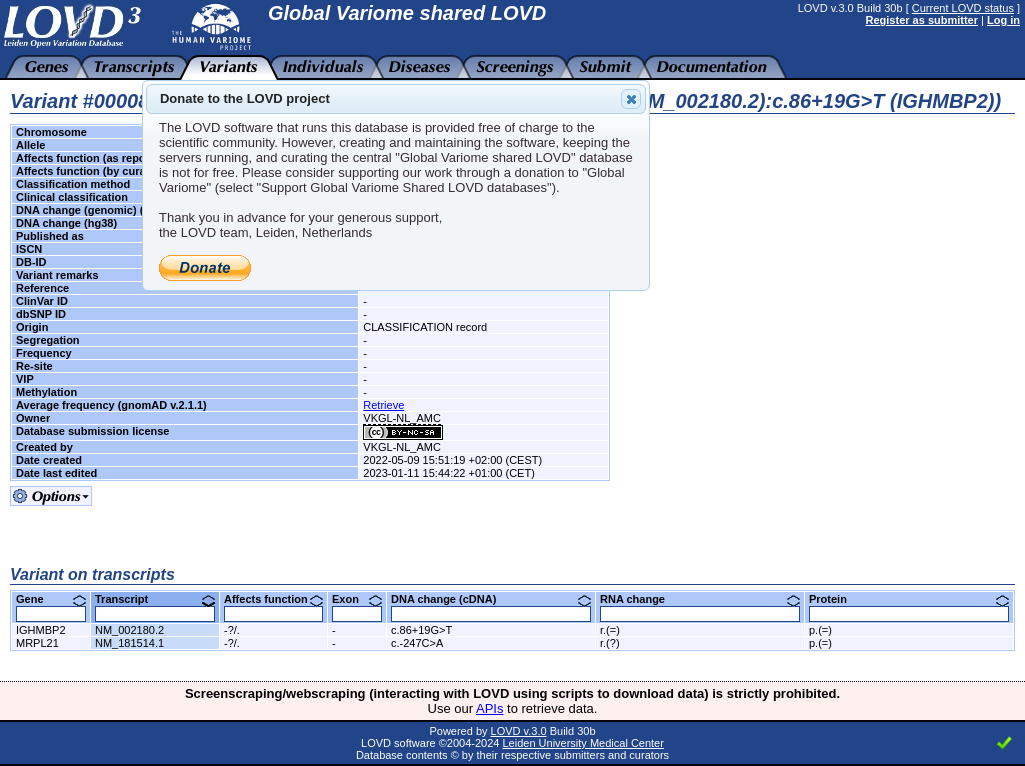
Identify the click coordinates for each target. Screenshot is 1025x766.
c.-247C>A (417, 643)
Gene (51, 599)
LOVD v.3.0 (519, 731)
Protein (909, 599)
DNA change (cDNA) (491, 599)
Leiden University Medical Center (582, 743)
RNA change (700, 599)
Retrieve (383, 405)
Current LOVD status (963, 8)
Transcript (155, 599)
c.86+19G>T (421, 630)
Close (630, 99)
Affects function (273, 599)
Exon (357, 599)
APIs (489, 708)
